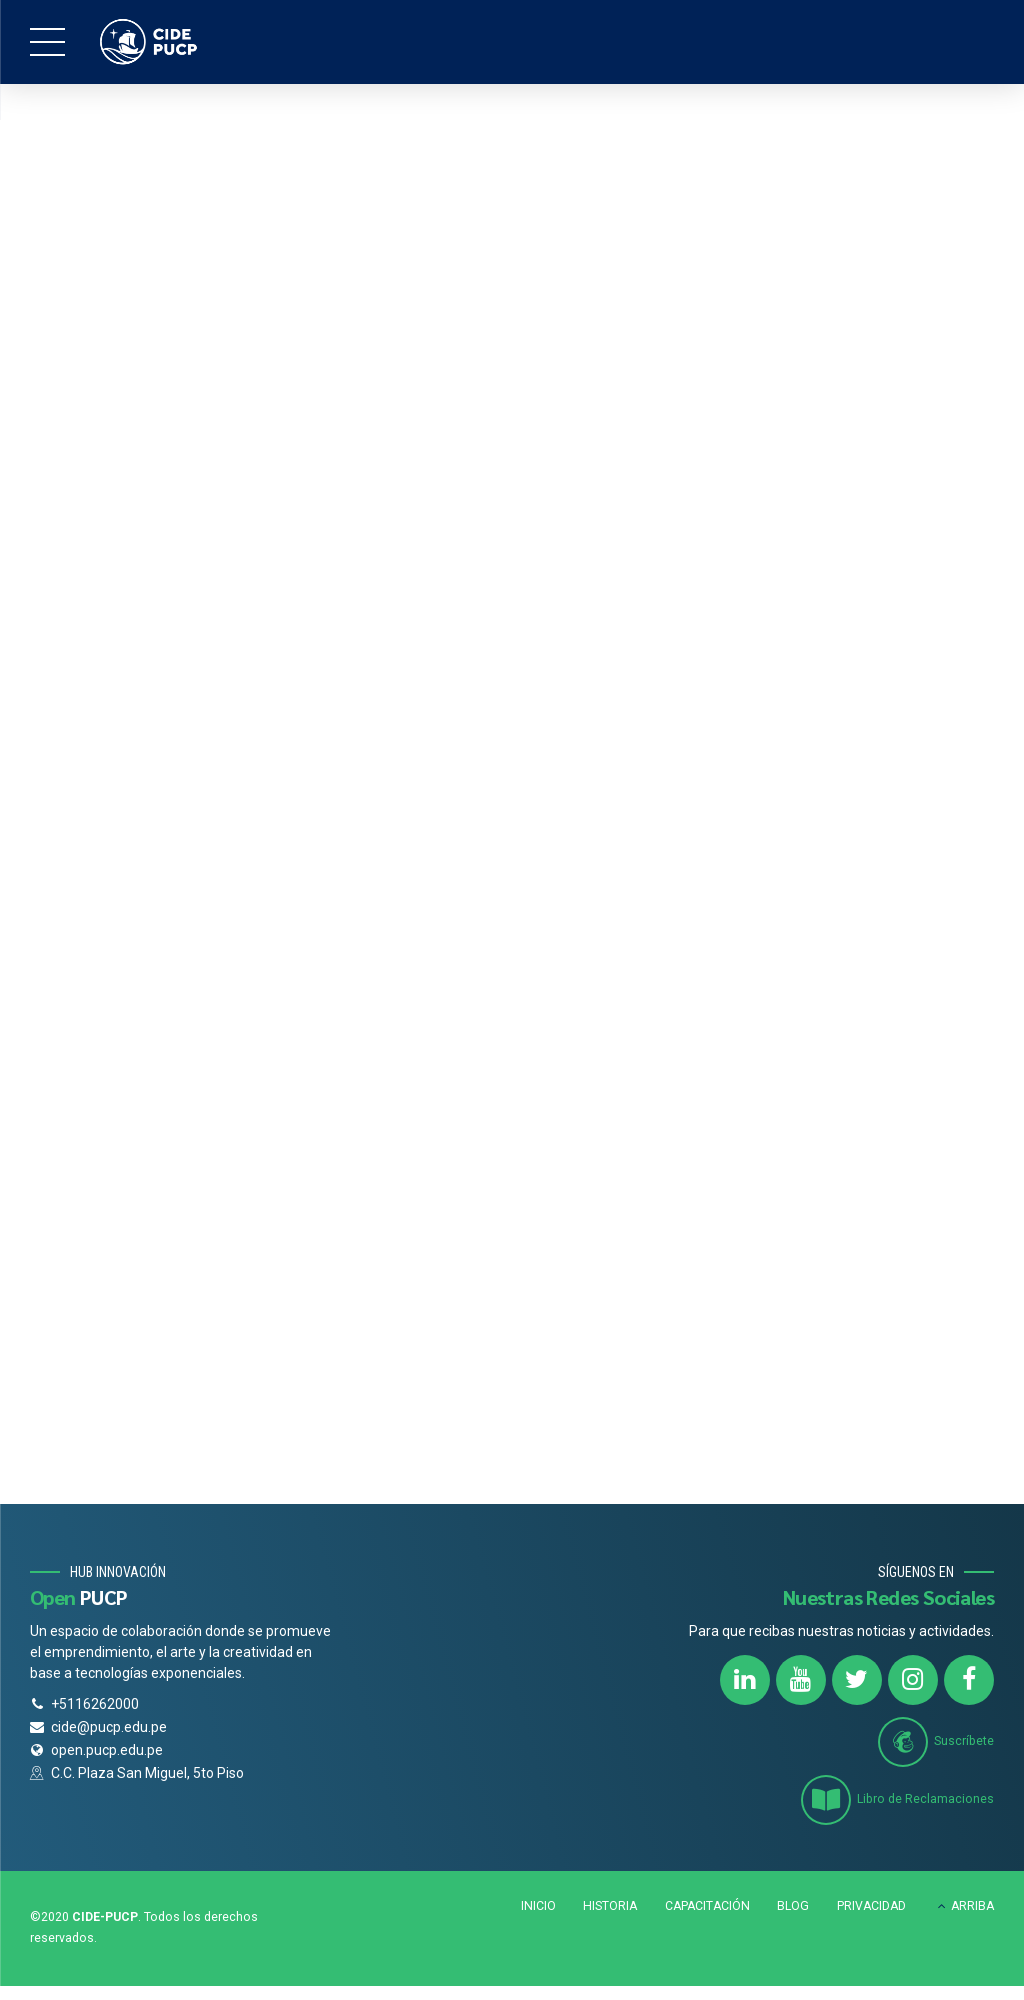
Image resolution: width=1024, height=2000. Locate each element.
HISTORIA (610, 1908)
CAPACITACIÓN (707, 1908)
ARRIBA (972, 1908)
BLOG (793, 1908)
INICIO (538, 1908)
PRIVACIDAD (871, 1908)
